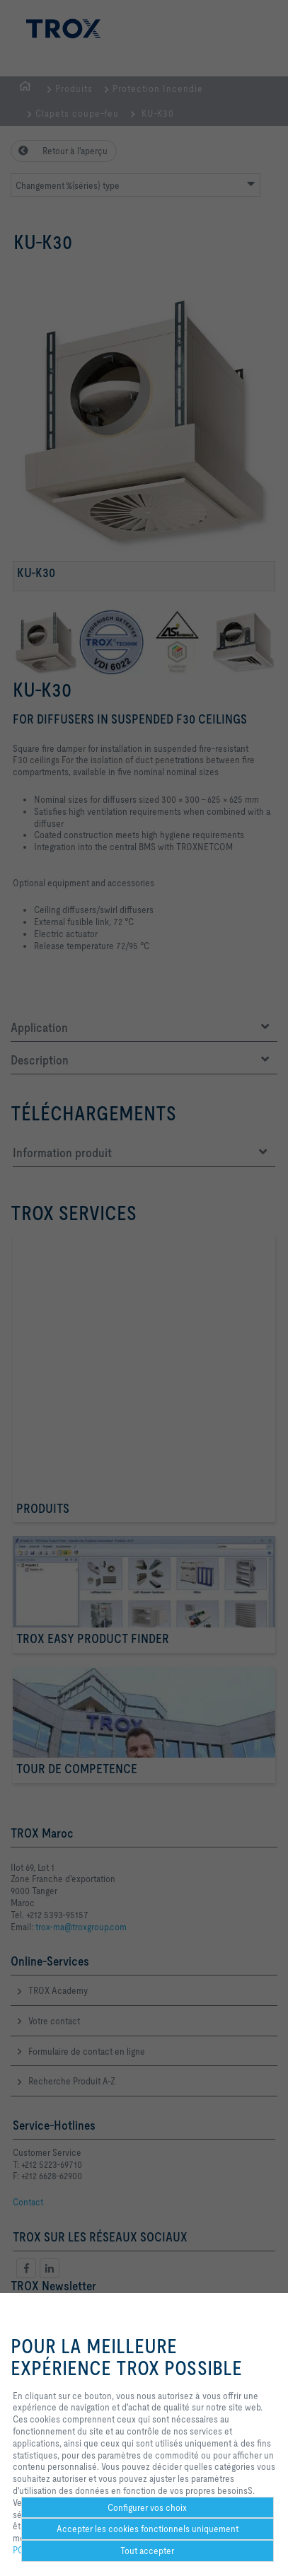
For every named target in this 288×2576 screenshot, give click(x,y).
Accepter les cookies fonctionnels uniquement (147, 2528)
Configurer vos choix (147, 2507)
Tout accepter (147, 2550)
